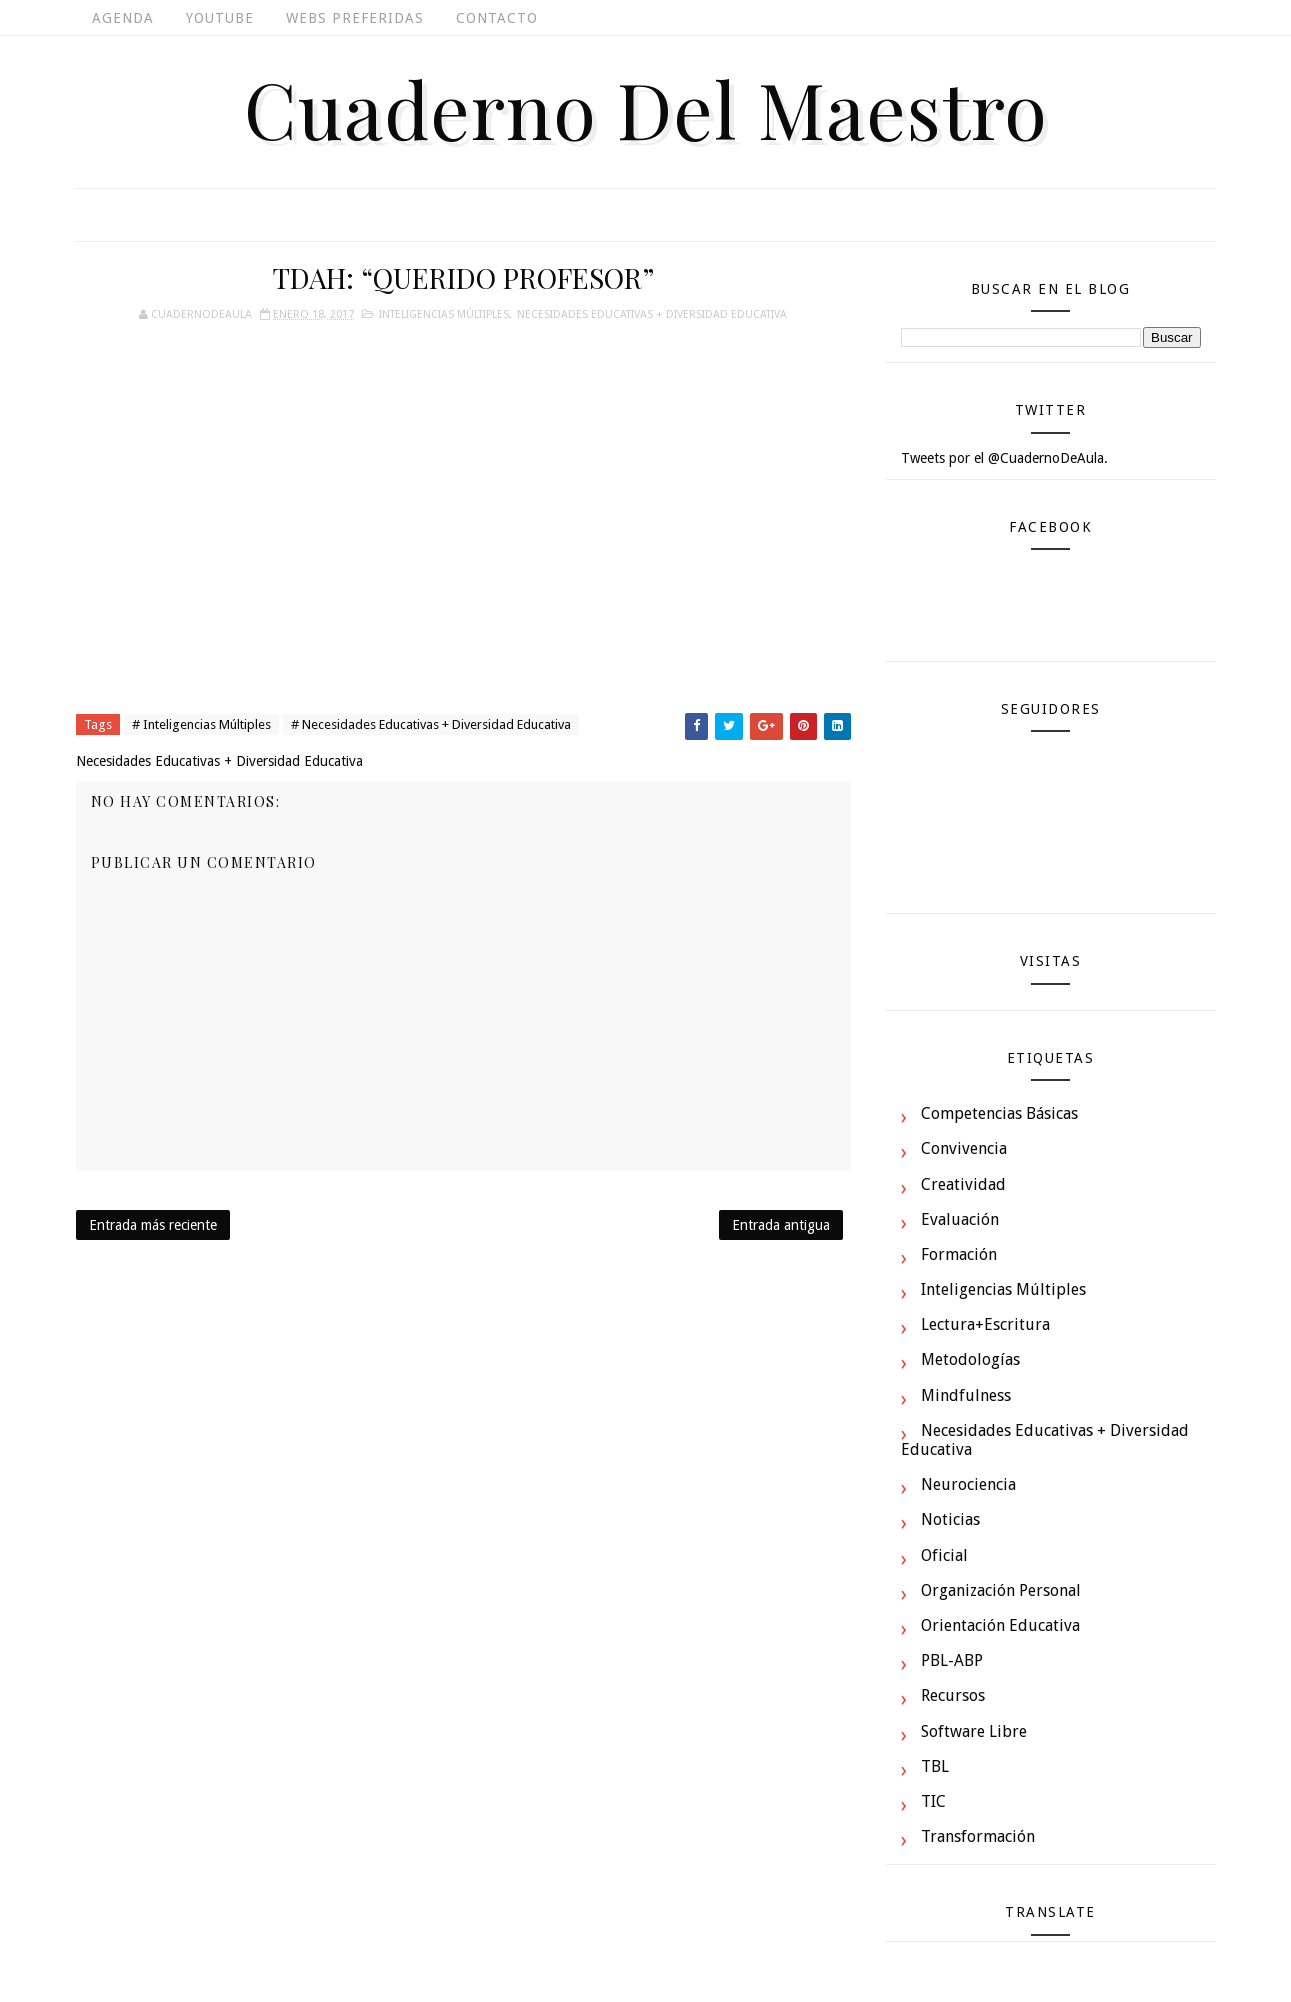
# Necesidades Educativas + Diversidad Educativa (431, 724)
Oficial (944, 1555)
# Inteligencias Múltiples (201, 724)
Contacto (497, 18)
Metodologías (970, 1359)
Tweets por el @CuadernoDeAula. (1004, 458)
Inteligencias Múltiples (444, 314)
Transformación (978, 1836)
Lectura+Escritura (985, 1324)
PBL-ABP (952, 1660)
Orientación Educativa (1000, 1625)
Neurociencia (968, 1484)
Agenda (123, 18)
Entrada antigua (781, 1225)
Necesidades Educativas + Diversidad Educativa (652, 314)
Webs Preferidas (355, 18)
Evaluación (960, 1219)
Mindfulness (966, 1395)
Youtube (220, 18)
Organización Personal (1001, 1590)
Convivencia (964, 1148)
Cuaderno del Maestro (646, 108)
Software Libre (974, 1731)
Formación (959, 1254)
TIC (933, 1801)
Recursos (953, 1695)
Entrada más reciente (153, 1225)
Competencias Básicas (999, 1113)
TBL (935, 1766)
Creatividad (963, 1184)
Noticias (950, 1519)
